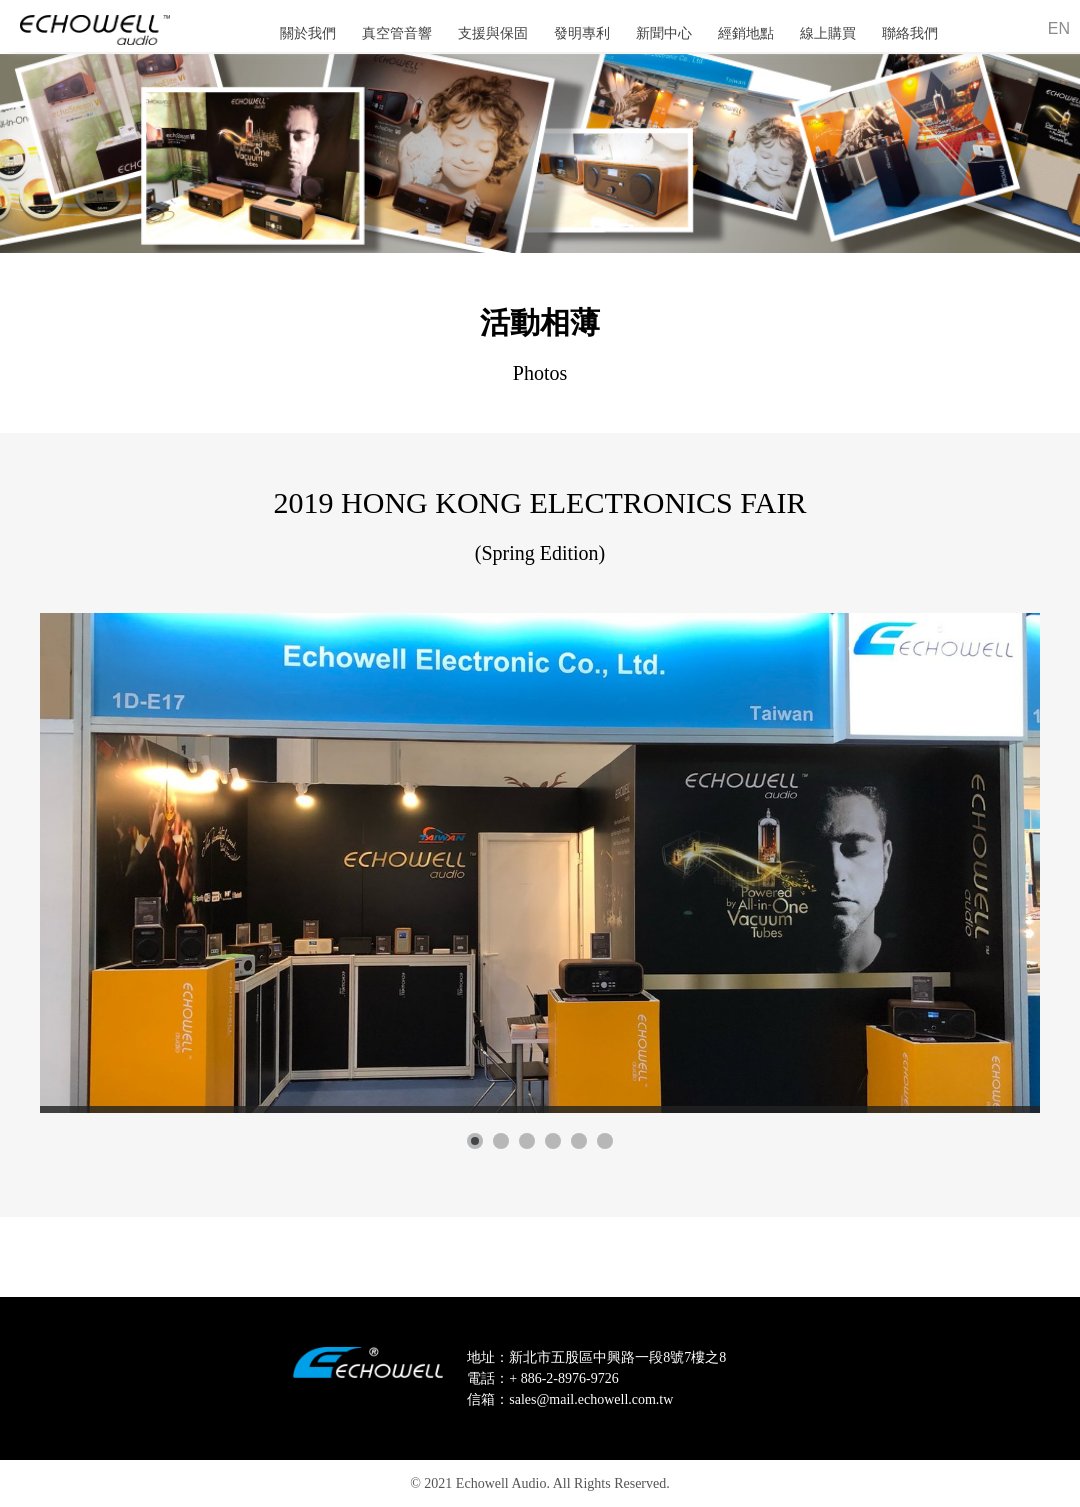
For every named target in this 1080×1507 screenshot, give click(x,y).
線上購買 (828, 33)
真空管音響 (397, 33)
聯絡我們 (910, 33)
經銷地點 (746, 33)
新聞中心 (664, 33)
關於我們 (308, 33)
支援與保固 (493, 33)
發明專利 (582, 33)
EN (1059, 28)
